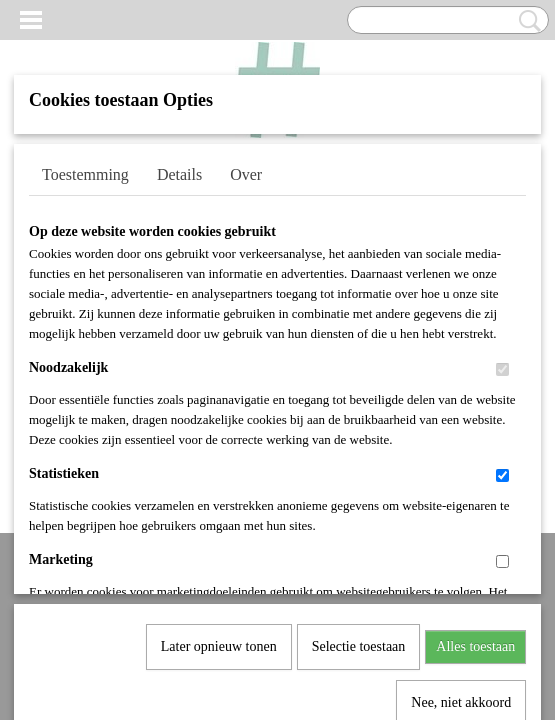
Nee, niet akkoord (461, 497)
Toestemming (85, 174)
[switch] (502, 369)
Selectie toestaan (359, 441)
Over (246, 174)
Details (179, 174)
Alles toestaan (475, 441)
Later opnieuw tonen (219, 441)
